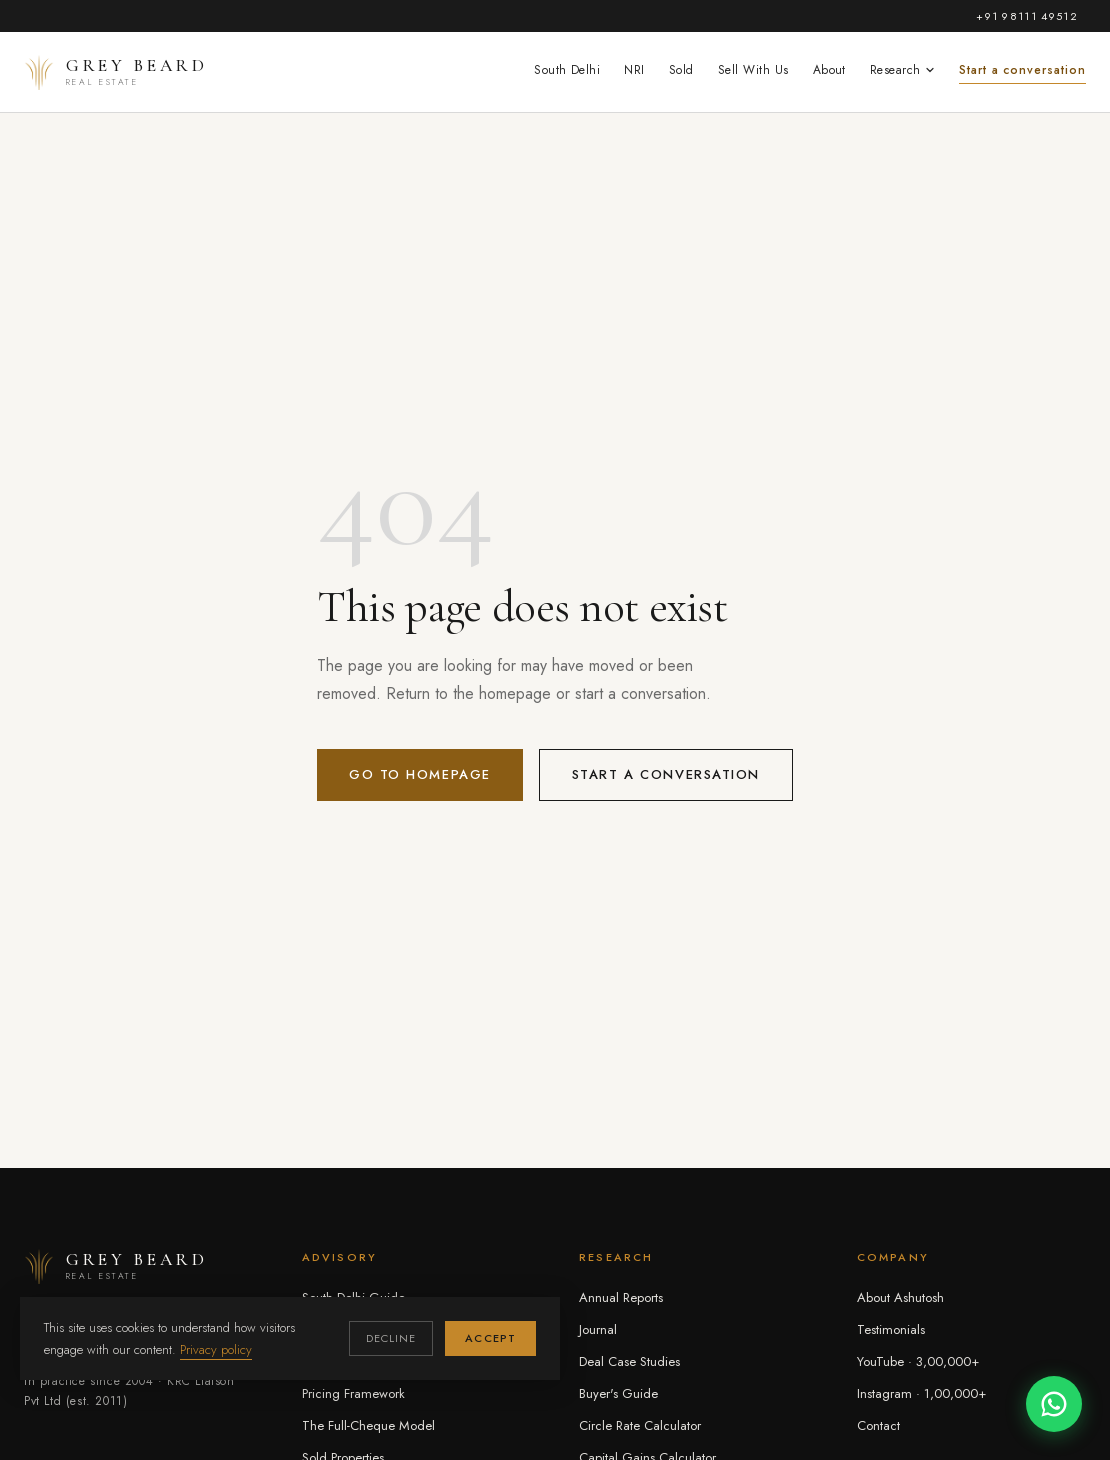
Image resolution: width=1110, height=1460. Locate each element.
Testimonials (891, 1329)
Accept (490, 1338)
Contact (878, 1425)
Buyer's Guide (618, 1393)
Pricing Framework (353, 1393)
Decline (391, 1338)
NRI (634, 70)
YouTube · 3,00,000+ (918, 1361)
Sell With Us (753, 70)
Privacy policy (216, 1349)
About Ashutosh (900, 1297)
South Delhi (567, 70)
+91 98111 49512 (1027, 16)
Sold (681, 70)
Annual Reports (621, 1297)
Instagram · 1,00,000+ (921, 1393)
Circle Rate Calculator (640, 1425)
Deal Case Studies (629, 1361)
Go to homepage (420, 774)
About (829, 70)
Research (902, 70)
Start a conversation (1022, 70)
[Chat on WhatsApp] (1054, 1404)
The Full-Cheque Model (368, 1425)
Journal (598, 1329)
